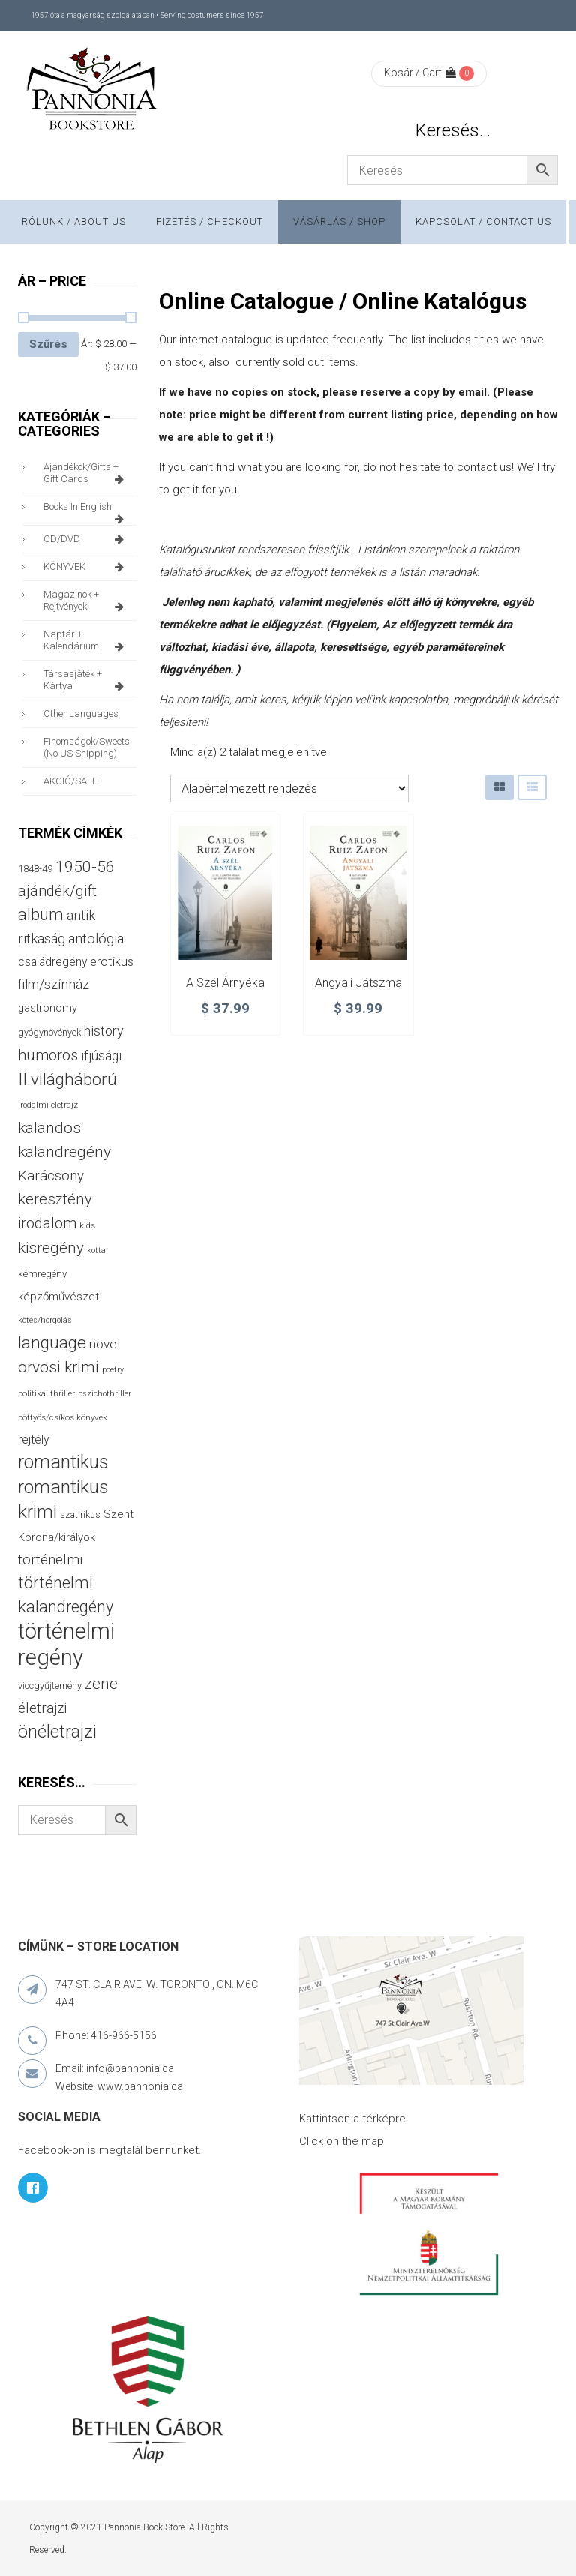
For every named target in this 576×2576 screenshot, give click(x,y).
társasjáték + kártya (86, 680)
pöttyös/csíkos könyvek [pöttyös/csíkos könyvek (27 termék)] (62, 1417)
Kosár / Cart (420, 73)
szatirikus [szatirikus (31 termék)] (80, 1515)
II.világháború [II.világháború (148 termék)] (67, 1079)
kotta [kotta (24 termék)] (96, 1250)
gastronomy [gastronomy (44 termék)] (47, 1008)
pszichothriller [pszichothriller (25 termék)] (104, 1394)
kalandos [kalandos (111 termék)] (49, 1128)
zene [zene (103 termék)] (101, 1684)
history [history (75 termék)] (104, 1031)
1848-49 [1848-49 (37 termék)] (35, 868)
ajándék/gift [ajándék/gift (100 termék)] (57, 891)
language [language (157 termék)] (52, 1343)
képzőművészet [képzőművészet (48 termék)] (58, 1296)
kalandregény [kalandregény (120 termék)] (64, 1151)
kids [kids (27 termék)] (87, 1225)
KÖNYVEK (86, 567)
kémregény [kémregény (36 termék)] (42, 1273)
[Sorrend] (289, 788)
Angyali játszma (358, 983)
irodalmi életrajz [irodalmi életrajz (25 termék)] (48, 1105)
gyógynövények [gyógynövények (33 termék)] (49, 1032)
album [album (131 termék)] (41, 914)
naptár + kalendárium (86, 640)
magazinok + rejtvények (86, 601)
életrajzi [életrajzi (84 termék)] (42, 1708)
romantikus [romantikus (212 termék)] (63, 1462)
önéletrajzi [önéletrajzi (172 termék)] (57, 1731)
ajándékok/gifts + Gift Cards (86, 473)
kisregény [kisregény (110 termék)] (51, 1248)
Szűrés (48, 344)
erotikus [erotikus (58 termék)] (112, 962)
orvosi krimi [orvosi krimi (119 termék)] (58, 1366)
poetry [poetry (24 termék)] (113, 1370)
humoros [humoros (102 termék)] (48, 1055)
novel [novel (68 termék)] (104, 1343)
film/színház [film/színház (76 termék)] (53, 984)
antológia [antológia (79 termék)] (96, 938)
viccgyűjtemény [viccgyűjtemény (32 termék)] (50, 1685)
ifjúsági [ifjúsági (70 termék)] (101, 1055)
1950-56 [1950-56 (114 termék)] (85, 867)
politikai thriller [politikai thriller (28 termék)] (46, 1393)
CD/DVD (86, 539)
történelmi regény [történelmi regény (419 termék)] (66, 1644)
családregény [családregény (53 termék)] (52, 962)
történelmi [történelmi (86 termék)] (50, 1559)
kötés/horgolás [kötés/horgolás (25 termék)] (45, 1320)
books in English (86, 510)
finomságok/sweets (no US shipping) (87, 747)
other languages (81, 713)
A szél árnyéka (225, 983)
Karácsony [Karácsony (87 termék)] (51, 1175)
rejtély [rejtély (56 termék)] (34, 1439)
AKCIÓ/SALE (71, 781)
